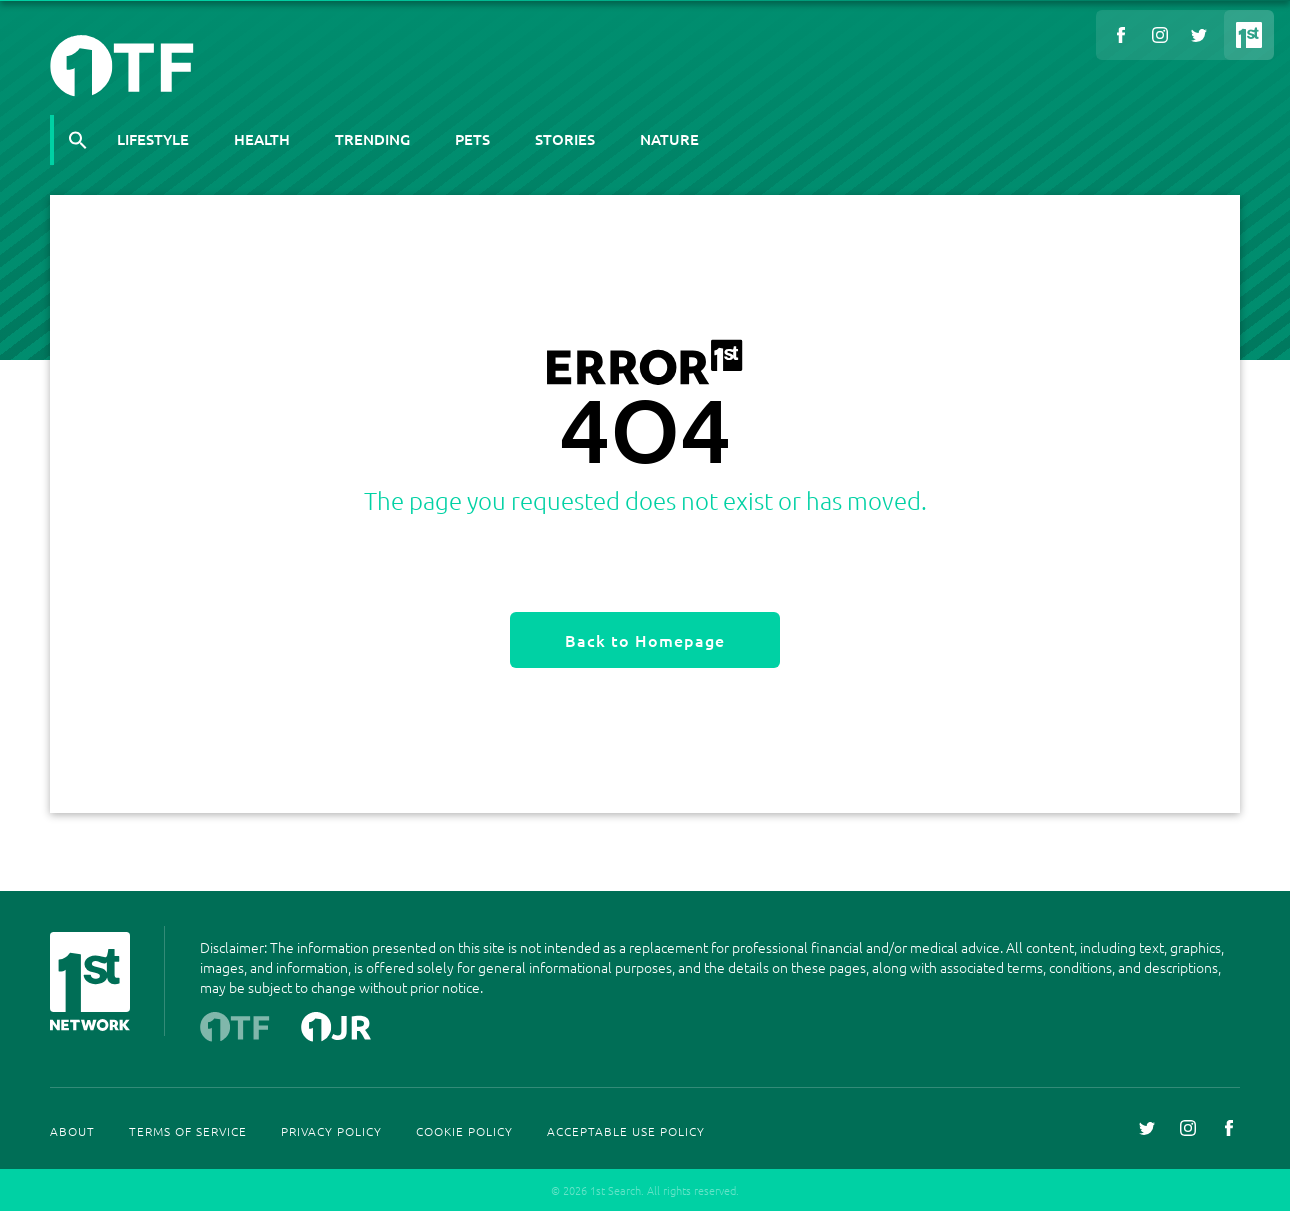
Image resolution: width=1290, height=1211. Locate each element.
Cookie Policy (464, 1131)
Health (262, 139)
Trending (372, 139)
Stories (565, 139)
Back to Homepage (645, 640)
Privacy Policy (331, 1131)
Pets (472, 139)
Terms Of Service (188, 1131)
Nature (669, 139)
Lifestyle (153, 139)
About (72, 1131)
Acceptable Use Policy (626, 1131)
